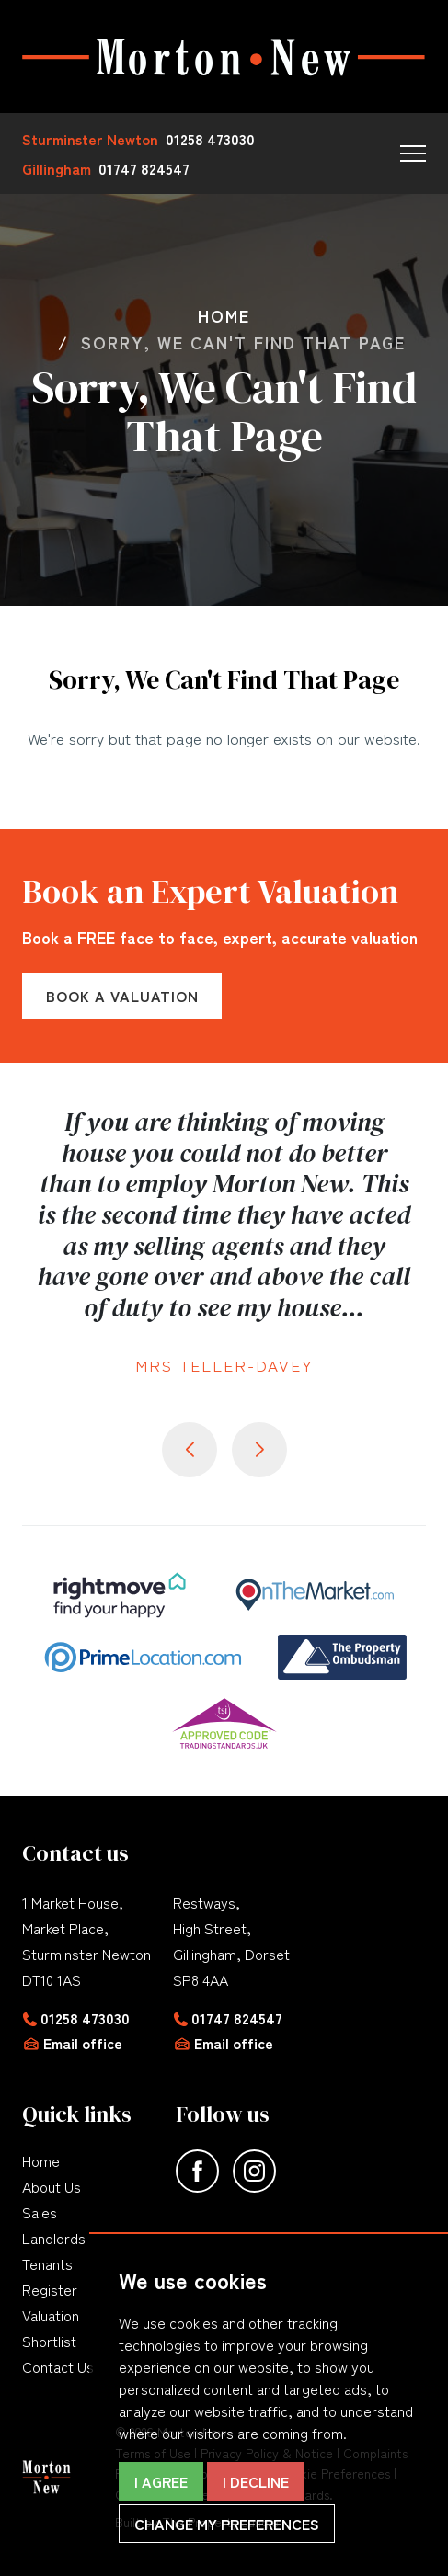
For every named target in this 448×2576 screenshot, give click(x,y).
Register (49, 2289)
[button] (413, 153)
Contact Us (58, 2366)
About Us (51, 2186)
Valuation (50, 2315)
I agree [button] (161, 2481)
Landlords (54, 2238)
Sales (39, 2212)
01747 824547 (236, 2018)
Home (41, 2160)
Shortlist (49, 2341)
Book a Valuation (122, 996)
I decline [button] (256, 2481)
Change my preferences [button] (226, 2524)
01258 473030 (85, 2018)
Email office (82, 2043)
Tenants (47, 2263)
